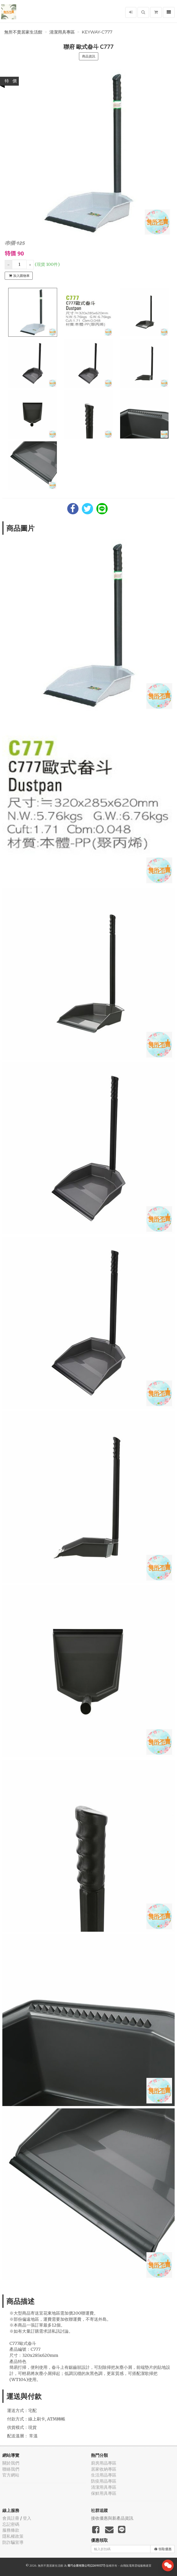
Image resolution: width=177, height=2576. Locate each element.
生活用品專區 (103, 2475)
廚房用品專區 (103, 2463)
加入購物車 (19, 276)
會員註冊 (10, 2518)
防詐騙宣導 (13, 2542)
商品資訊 (88, 56)
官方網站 (10, 2475)
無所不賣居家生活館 (23, 32)
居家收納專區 (103, 2469)
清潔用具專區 (62, 32)
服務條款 (10, 2530)
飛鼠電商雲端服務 (134, 2565)
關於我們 (10, 2463)
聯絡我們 (10, 2469)
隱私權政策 (13, 2536)
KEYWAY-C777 (97, 32)
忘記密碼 (10, 2524)
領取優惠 (163, 2549)
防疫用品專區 (103, 2481)
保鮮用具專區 (103, 2493)
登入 (27, 2518)
